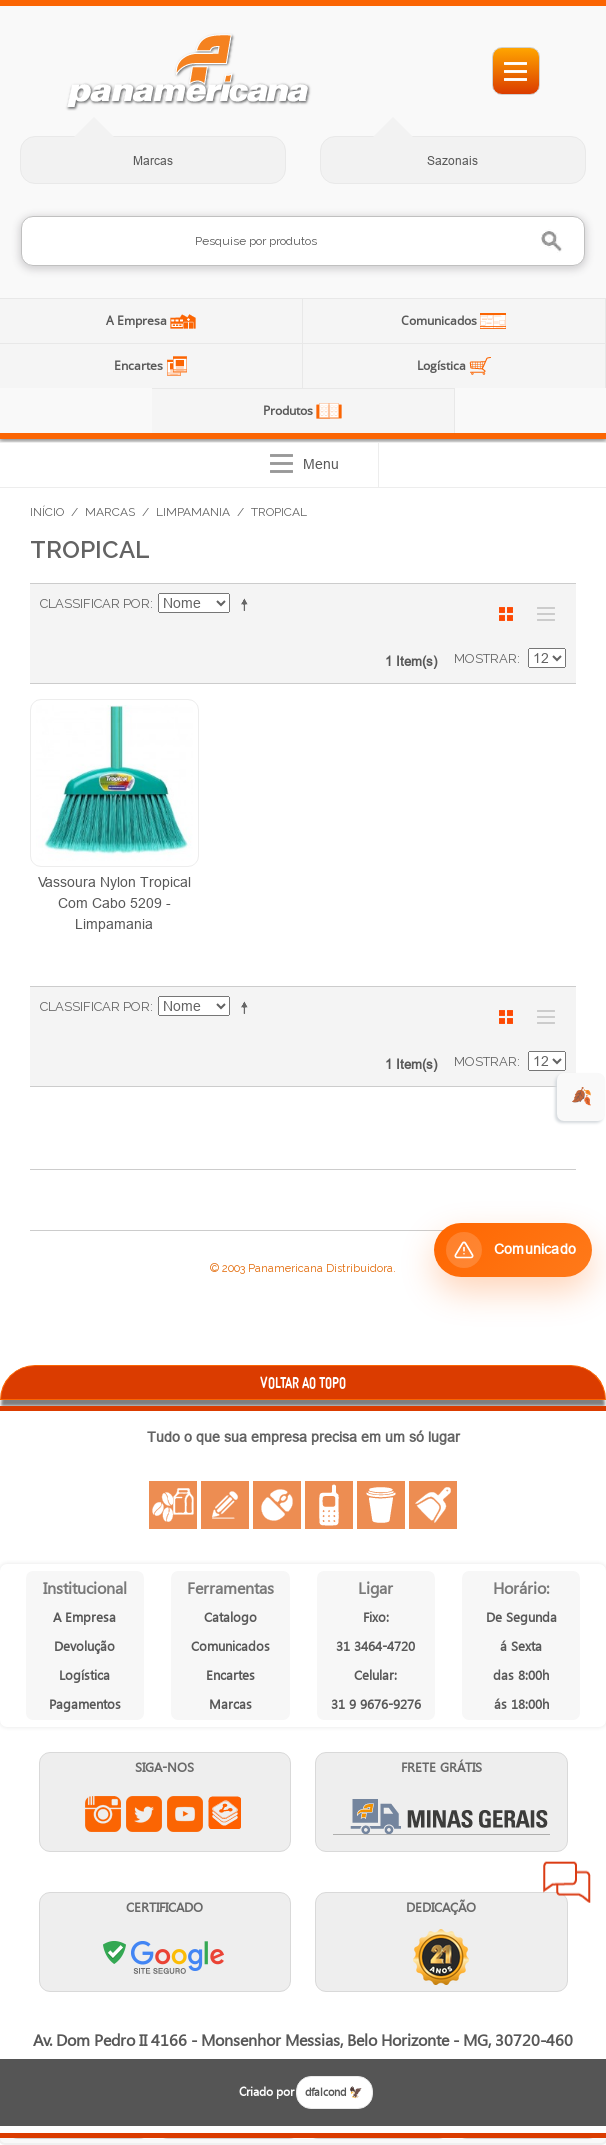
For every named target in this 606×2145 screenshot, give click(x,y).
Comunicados (440, 320)
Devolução (84, 1645)
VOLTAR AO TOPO (303, 1382)
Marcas (153, 160)
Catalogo (230, 1616)
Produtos (289, 410)
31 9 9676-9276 (376, 1703)
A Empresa (138, 320)
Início (47, 512)
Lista (541, 614)
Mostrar (485, 658)
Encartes (140, 365)
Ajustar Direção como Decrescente (248, 604)
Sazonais (452, 160)
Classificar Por (95, 603)
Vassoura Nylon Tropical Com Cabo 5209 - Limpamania (114, 903)
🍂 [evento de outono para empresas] (581, 1096)
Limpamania (193, 512)
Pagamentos (85, 1703)
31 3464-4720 (375, 1645)
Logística (443, 365)
